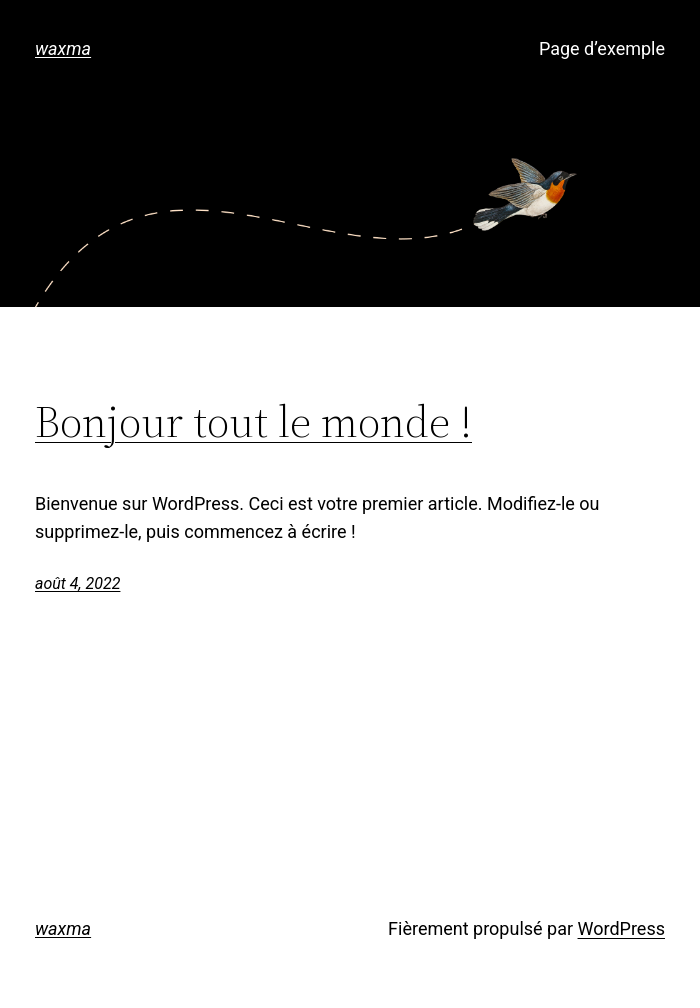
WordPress (621, 928)
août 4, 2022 (77, 583)
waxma (63, 48)
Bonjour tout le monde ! (253, 422)
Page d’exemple (602, 48)
